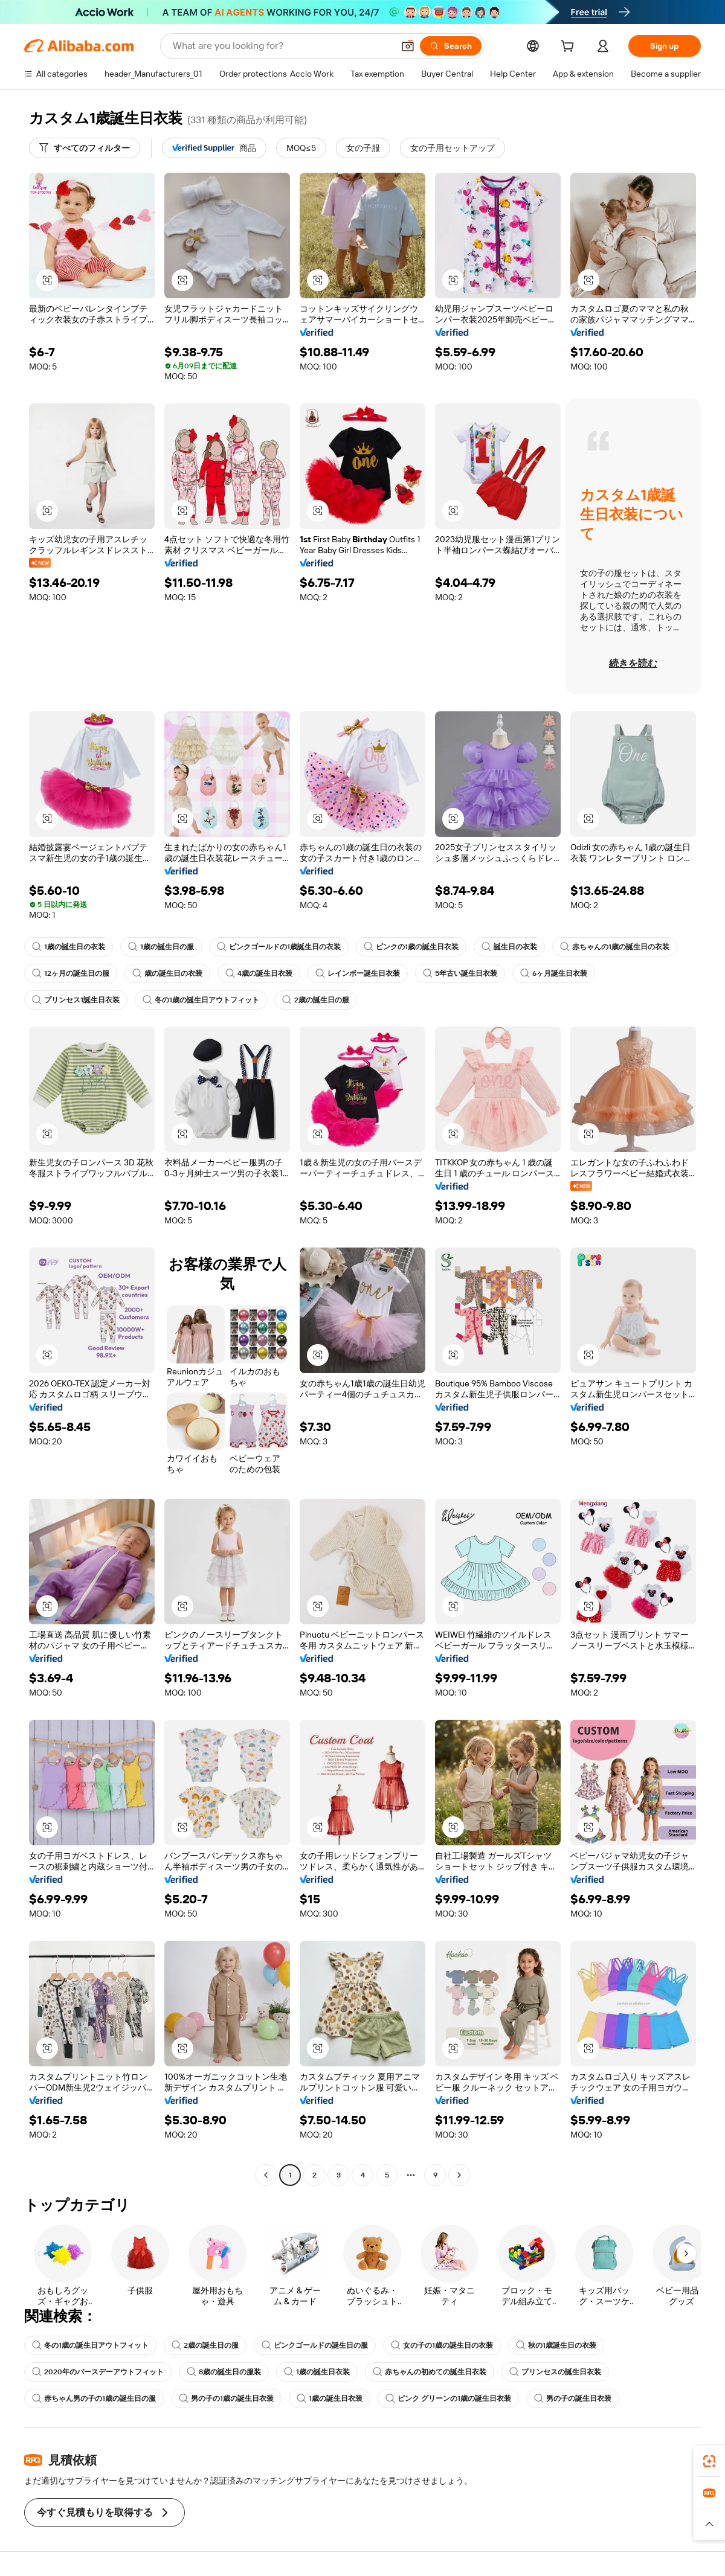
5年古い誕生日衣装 (460, 973)
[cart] (570, 48)
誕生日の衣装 (509, 947)
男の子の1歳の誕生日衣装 (226, 2398)
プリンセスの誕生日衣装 (555, 2372)
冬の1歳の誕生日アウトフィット (201, 1000)
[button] (408, 46)
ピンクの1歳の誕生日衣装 (411, 947)
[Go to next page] (459, 2175)
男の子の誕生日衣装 (572, 2398)
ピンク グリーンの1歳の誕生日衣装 (448, 2398)
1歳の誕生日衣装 (317, 2372)
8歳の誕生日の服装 (224, 2372)
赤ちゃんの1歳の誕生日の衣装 (614, 947)
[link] (709, 2461)
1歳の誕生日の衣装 (68, 947)
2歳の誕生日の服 (315, 1000)
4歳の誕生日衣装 (258, 973)
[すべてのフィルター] (84, 148)
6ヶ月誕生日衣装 (553, 973)
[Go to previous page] (266, 2175)
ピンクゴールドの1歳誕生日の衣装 (279, 947)
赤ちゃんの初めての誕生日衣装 (429, 2372)
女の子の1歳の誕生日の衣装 (442, 2345)
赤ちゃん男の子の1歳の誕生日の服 (94, 2398)
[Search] (451, 46)
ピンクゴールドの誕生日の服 (315, 2345)
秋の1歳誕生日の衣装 (556, 2345)
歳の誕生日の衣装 (167, 973)
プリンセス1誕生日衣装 (76, 1000)
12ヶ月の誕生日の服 (70, 973)
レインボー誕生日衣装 (357, 973)
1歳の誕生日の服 (161, 947)
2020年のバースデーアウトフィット (98, 2372)
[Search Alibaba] (282, 46)
